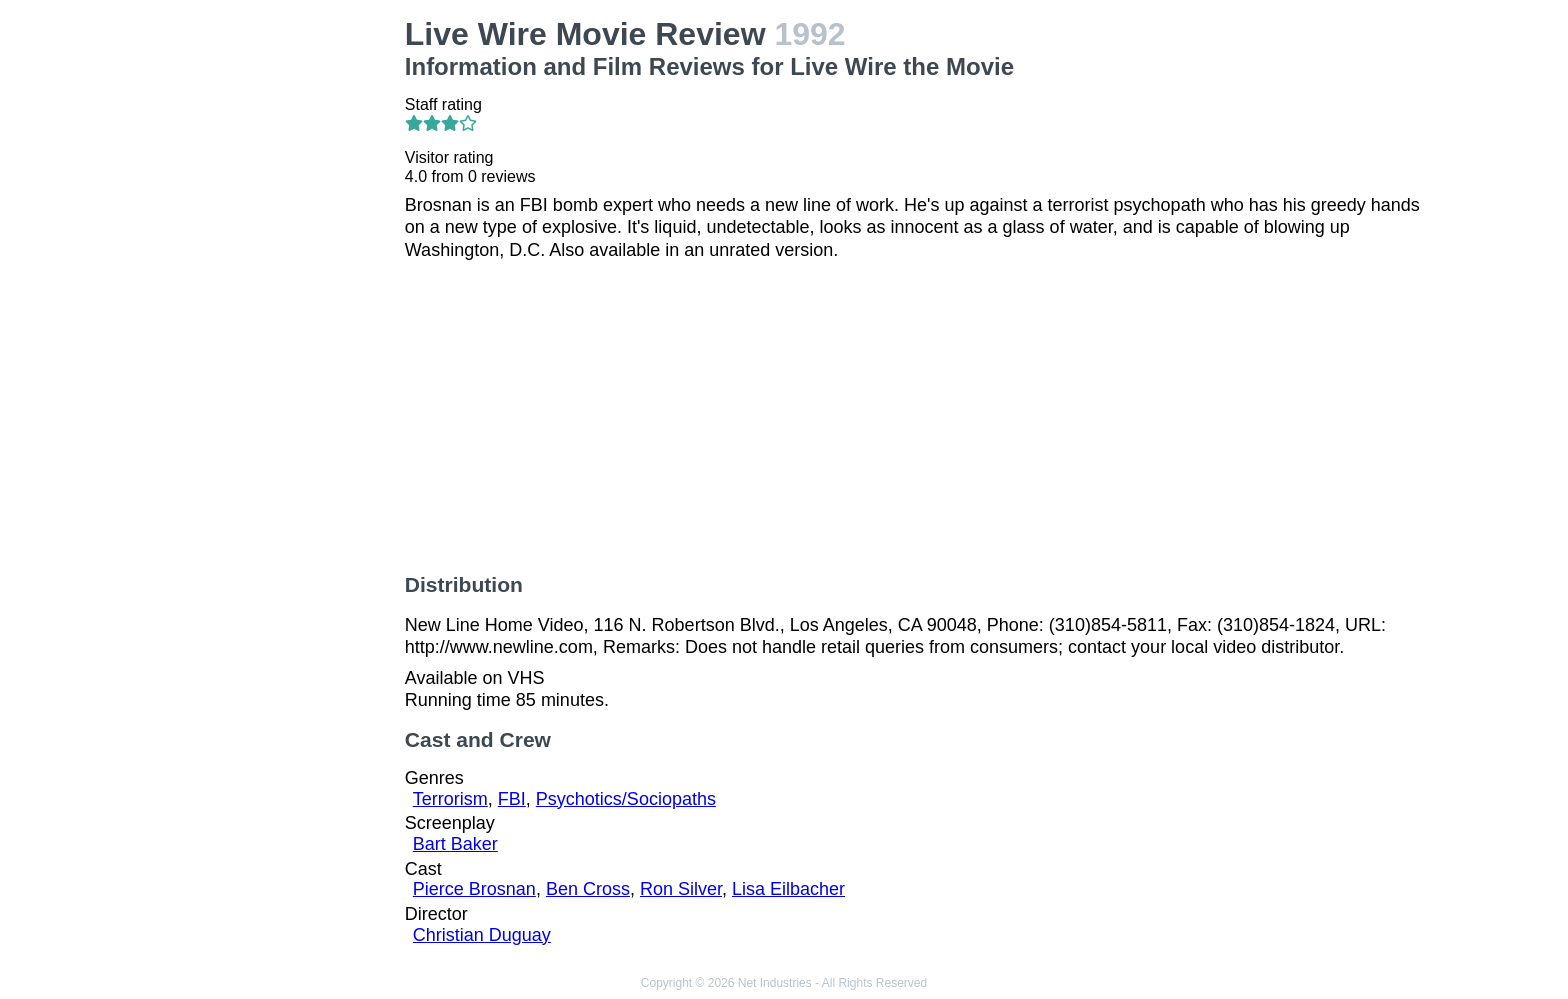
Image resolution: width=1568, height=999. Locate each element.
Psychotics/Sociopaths (626, 799)
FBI (512, 799)
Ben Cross (588, 889)
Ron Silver (681, 889)
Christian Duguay (482, 935)
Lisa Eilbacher (788, 889)
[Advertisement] (272, 316)
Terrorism (450, 799)
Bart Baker (455, 844)
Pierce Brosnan (474, 889)
